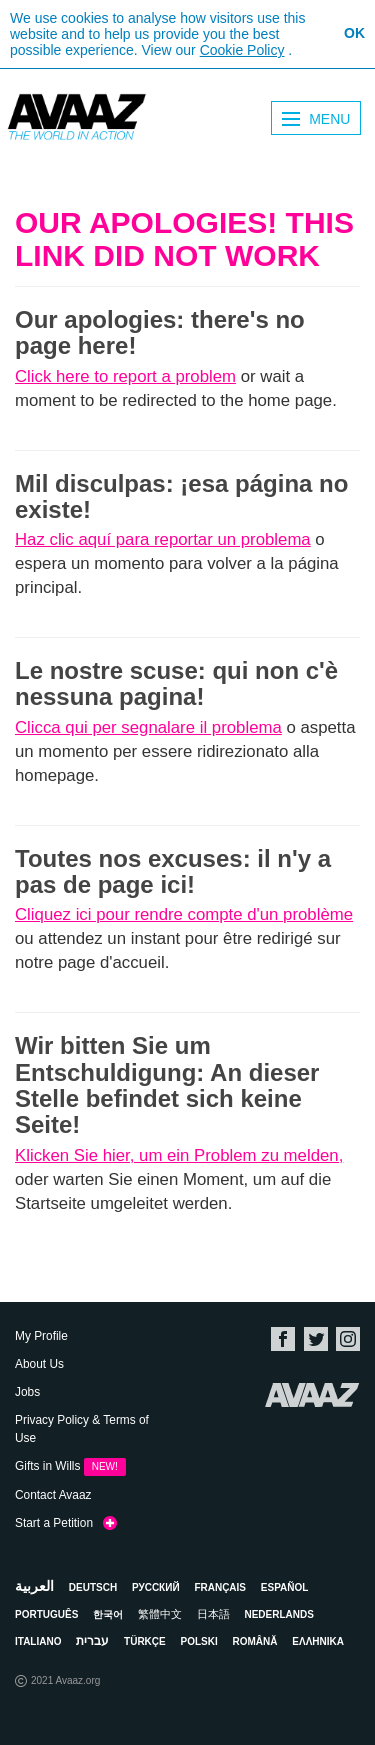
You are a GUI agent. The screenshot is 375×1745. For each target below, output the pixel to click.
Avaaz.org (312, 1395)
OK (354, 33)
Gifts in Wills (70, 1466)
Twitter (316, 1339)
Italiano (38, 1641)
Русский (156, 1587)
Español (285, 1587)
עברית (92, 1641)
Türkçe (145, 1641)
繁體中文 (160, 1614)
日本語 (213, 1614)
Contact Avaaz (53, 1495)
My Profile (41, 1336)
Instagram (348, 1339)
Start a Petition (66, 1524)
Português (46, 1614)
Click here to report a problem (125, 376)
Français (220, 1587)
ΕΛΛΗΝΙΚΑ (318, 1641)
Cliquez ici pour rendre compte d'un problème (184, 914)
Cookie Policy (242, 50)
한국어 (108, 1614)
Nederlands (278, 1614)
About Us (39, 1364)
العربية (34, 1586)
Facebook (283, 1339)
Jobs (27, 1392)
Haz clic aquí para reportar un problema (163, 539)
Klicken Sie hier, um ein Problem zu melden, (179, 1155)
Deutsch (93, 1587)
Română (255, 1641)
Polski (199, 1641)
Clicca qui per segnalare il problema (148, 727)
